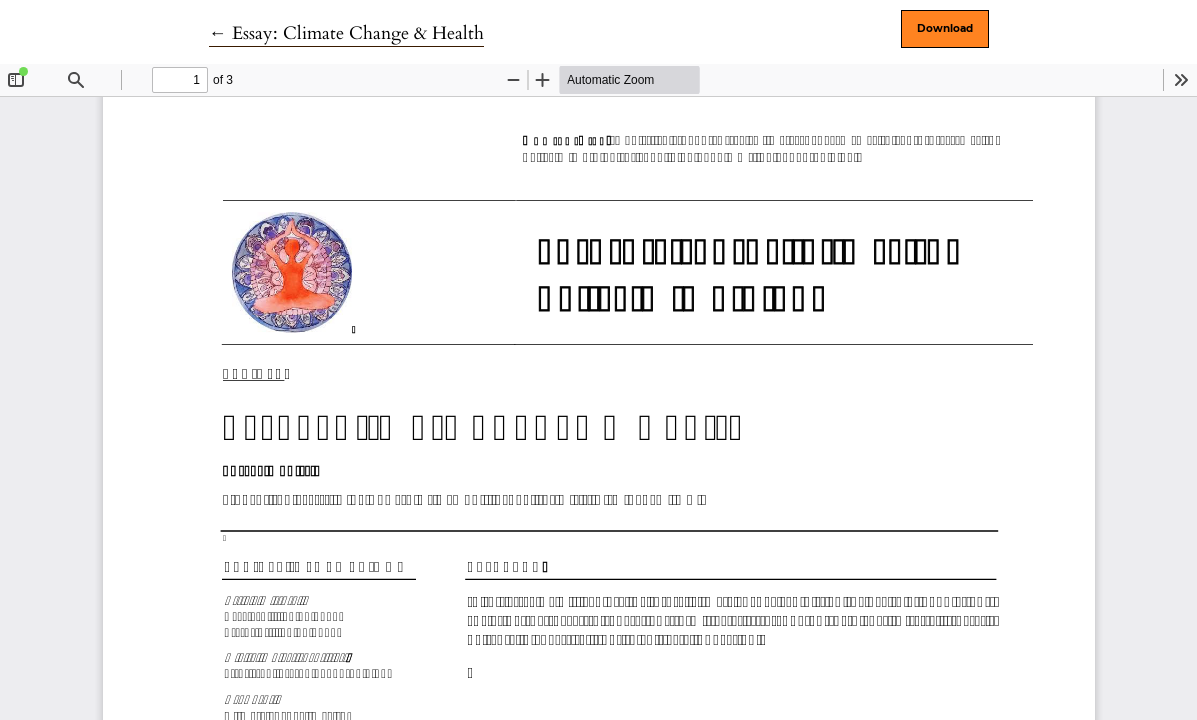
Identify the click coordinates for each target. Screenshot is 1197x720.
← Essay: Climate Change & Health (346, 33)
